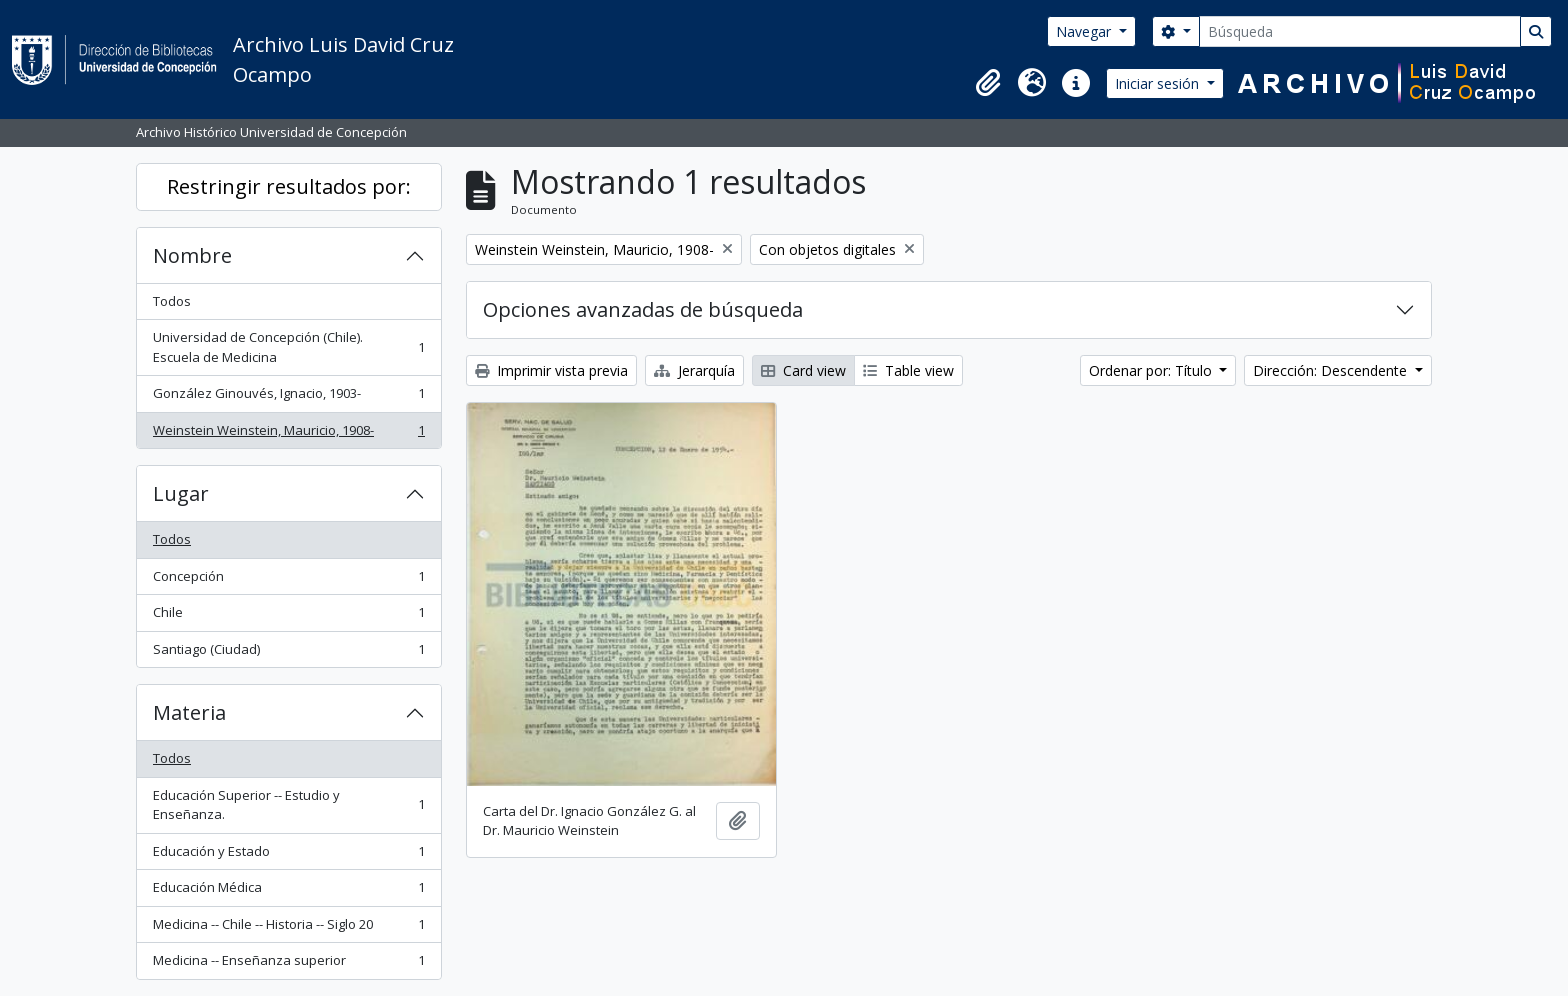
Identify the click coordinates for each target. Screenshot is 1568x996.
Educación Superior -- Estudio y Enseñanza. (288, 805)
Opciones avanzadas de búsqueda (643, 309)
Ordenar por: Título (1152, 370)
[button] (988, 83)
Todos (172, 301)
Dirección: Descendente (1332, 370)
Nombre (192, 255)
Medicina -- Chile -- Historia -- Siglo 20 (288, 928)
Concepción (288, 580)
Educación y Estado (288, 855)
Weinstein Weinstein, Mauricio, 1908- (288, 434)
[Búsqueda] (1360, 31)
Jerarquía (694, 370)
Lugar (181, 493)
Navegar (1085, 31)
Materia (189, 712)
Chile (288, 616)
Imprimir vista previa (551, 370)
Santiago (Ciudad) (288, 653)
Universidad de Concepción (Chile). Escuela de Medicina (288, 347)
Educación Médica (288, 891)
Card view (803, 370)
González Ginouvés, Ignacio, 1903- (288, 397)
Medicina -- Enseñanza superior (288, 964)
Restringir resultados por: (289, 186)
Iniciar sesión (1159, 83)
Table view (908, 370)
